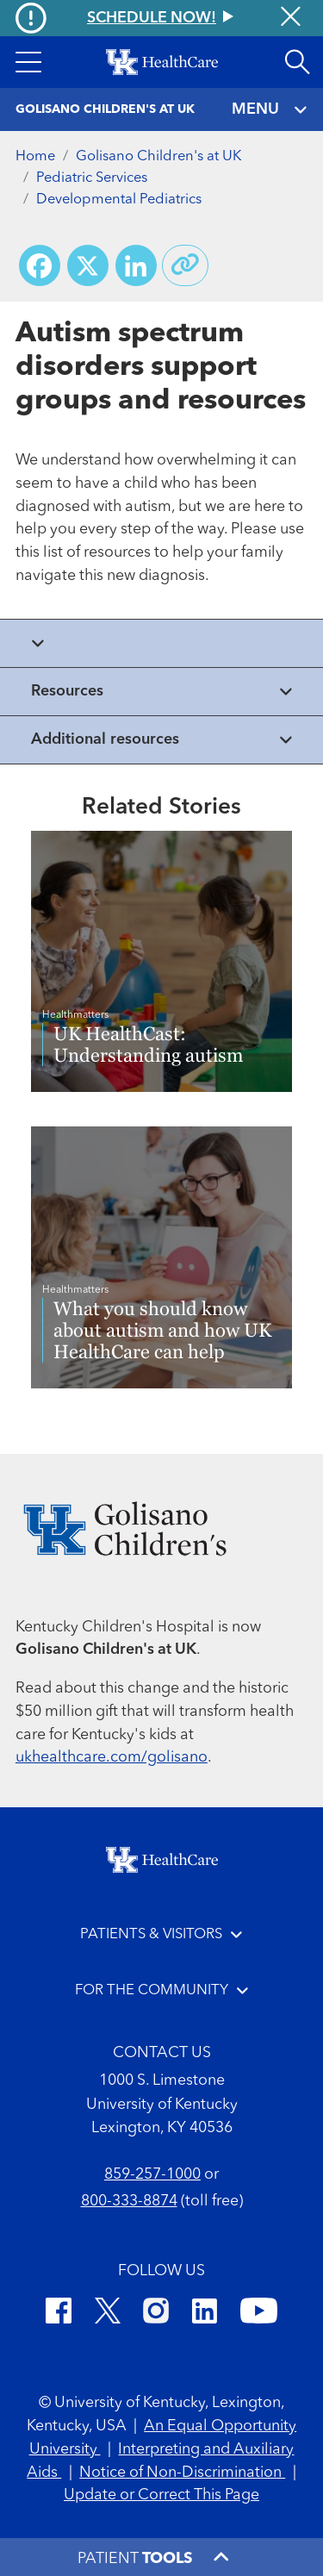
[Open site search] (297, 62)
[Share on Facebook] (40, 265)
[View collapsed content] (161, 643)
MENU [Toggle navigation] (270, 110)
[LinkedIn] (204, 2314)
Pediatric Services (91, 178)
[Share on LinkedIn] (136, 265)
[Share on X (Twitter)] (88, 265)
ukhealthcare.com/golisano (112, 1757)
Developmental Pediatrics (119, 199)
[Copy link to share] (185, 265)
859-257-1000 (152, 2174)
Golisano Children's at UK (158, 156)
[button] (28, 62)
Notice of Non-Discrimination (182, 2472)
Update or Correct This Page (161, 2495)
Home (35, 156)
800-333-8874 (129, 2201)
